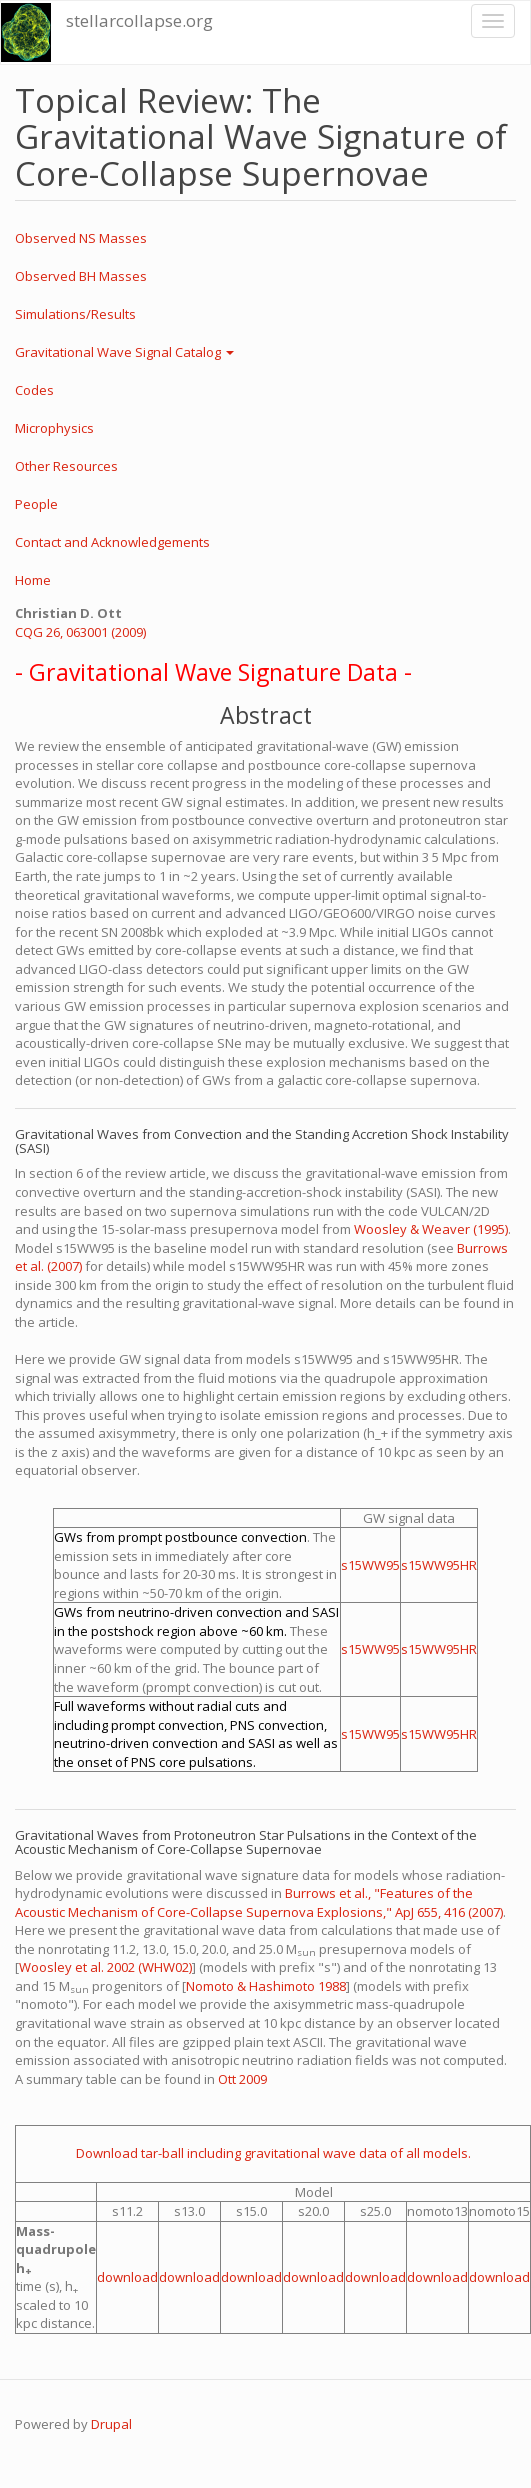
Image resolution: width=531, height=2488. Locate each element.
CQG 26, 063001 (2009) (80, 632)
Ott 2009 (242, 2079)
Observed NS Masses (81, 238)
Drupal (111, 2424)
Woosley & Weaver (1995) (431, 1229)
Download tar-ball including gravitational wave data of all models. (273, 2153)
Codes (34, 390)
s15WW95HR (439, 1565)
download (127, 2277)
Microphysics (54, 428)
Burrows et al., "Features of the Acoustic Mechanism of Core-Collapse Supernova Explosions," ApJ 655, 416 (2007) (259, 1902)
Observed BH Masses (81, 276)
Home (33, 580)
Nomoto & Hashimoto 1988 (266, 1986)
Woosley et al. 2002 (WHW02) (105, 1967)
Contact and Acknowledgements (112, 542)
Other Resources (66, 466)
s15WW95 (370, 1565)
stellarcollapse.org (139, 20)
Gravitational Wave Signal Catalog (124, 352)
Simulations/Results (75, 314)
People (36, 504)
